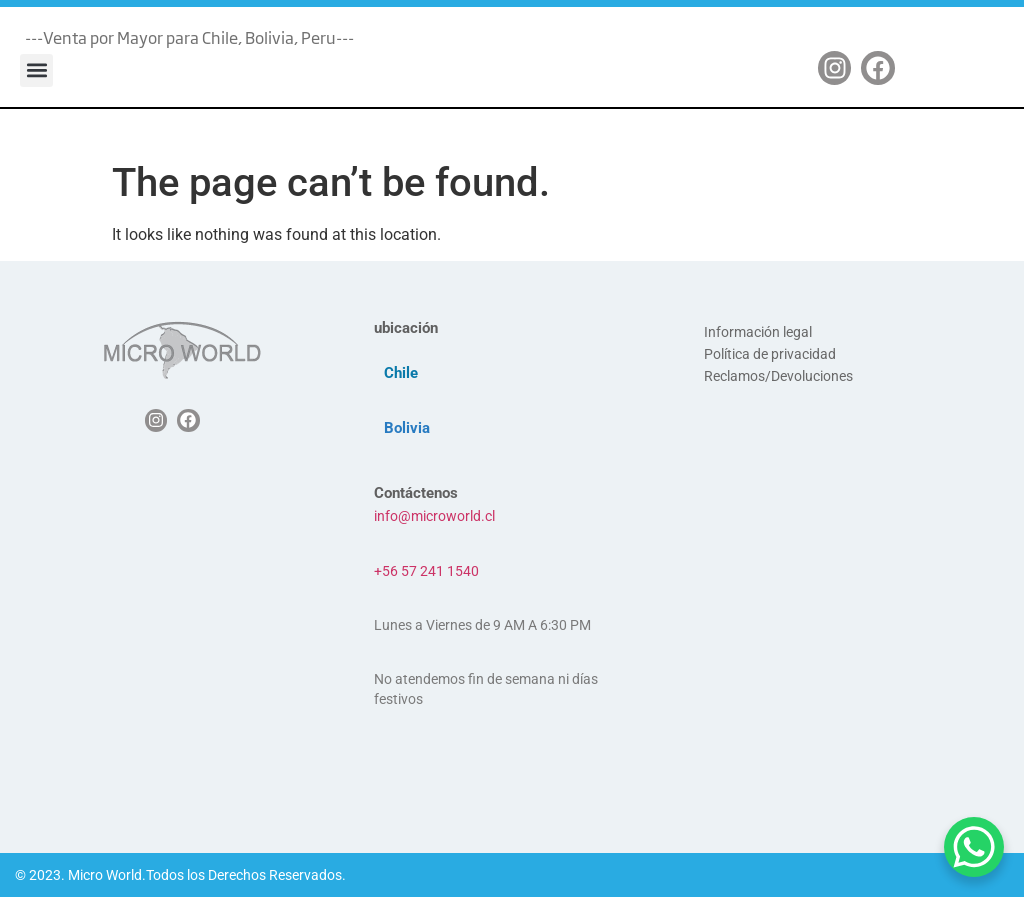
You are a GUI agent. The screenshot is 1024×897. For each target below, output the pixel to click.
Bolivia (407, 428)
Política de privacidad (770, 354)
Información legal (758, 332)
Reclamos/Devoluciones (778, 376)
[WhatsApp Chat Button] (974, 847)
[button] (36, 70)
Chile (401, 373)
